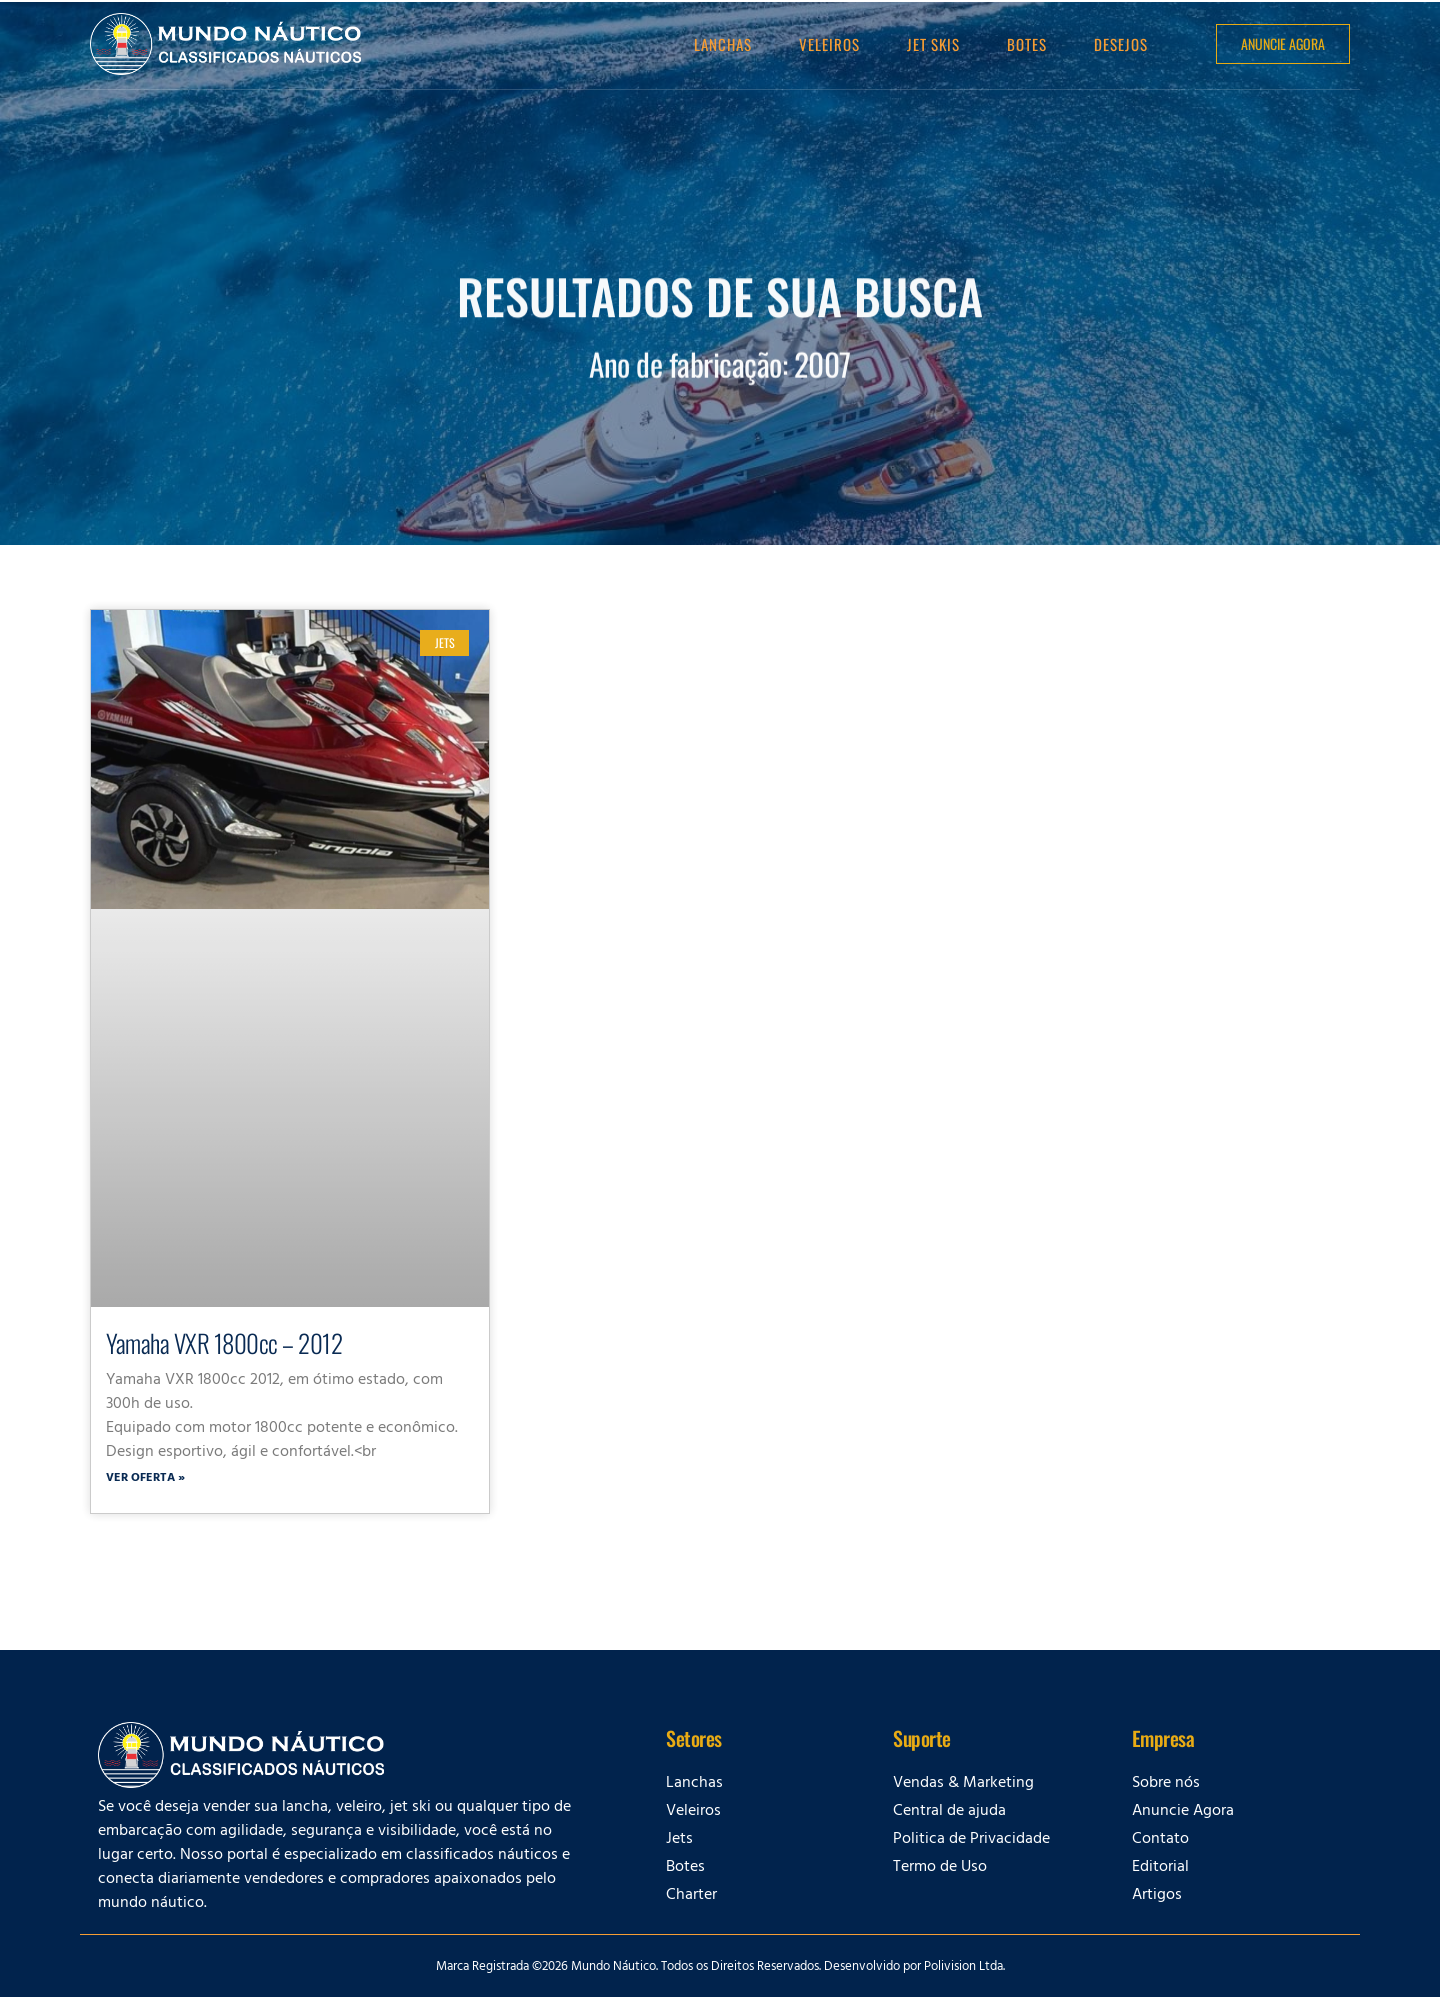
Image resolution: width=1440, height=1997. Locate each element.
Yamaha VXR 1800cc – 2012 (224, 1342)
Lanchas (723, 44)
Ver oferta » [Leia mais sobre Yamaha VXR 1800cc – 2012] (145, 1479)
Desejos (1121, 44)
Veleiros (829, 44)
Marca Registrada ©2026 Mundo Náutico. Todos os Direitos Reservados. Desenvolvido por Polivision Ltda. (720, 1968)
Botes (1027, 44)
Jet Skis (933, 44)
